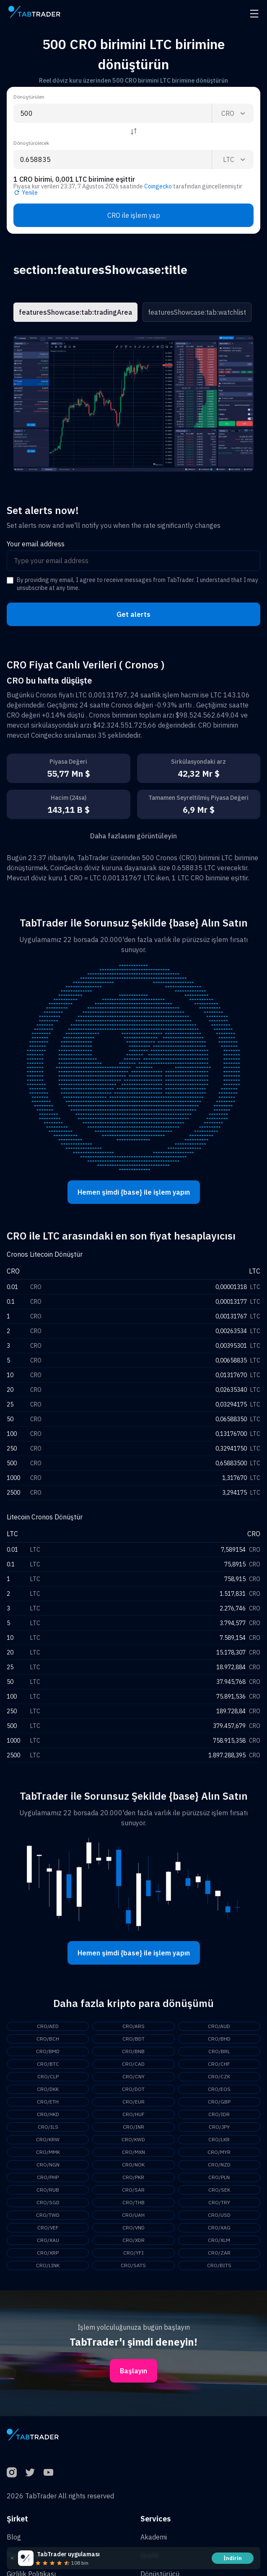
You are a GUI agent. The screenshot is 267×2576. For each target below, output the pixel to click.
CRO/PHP (48, 2177)
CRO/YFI (133, 2253)
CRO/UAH (133, 2215)
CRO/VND (133, 2227)
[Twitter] (30, 2472)
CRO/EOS (219, 2089)
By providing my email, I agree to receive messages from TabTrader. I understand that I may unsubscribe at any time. (137, 584)
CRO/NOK (133, 2164)
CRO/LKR (219, 2139)
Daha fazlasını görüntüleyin (133, 836)
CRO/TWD (48, 2215)
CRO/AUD (219, 2026)
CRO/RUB (47, 2190)
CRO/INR (133, 2127)
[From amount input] (112, 113)
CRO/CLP (48, 2076)
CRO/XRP (48, 2253)
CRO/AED (48, 2026)
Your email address (36, 543)
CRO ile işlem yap (133, 215)
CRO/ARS (133, 2026)
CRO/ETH (48, 2101)
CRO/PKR (133, 2177)
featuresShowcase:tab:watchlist (197, 312)
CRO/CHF (219, 2064)
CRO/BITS (219, 2265)
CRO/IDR (219, 2114)
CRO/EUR (133, 2101)
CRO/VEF (48, 2227)
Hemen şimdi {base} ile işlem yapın (134, 1192)
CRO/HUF (133, 2114)
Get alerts (133, 614)
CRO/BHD (219, 2039)
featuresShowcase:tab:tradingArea (75, 312)
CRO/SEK (219, 2190)
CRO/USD (219, 2215)
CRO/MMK (48, 2152)
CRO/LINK (48, 2265)
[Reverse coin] (134, 131)
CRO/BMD (48, 2051)
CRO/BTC (48, 2064)
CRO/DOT (133, 2089)
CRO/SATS (133, 2265)
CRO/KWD (133, 2139)
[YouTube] (49, 2472)
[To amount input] (112, 159)
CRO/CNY (133, 2076)
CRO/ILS (48, 2127)
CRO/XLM (219, 2240)
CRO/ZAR (219, 2253)
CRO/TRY (219, 2202)
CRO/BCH (47, 2039)
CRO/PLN (219, 2177)
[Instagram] (12, 2472)
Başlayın (133, 2371)
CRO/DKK (48, 2089)
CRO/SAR (133, 2190)
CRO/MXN (133, 2152)
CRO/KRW (48, 2139)
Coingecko (158, 186)
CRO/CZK (219, 2076)
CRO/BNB (133, 2051)
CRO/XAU (48, 2240)
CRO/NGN (48, 2164)
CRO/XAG (219, 2227)
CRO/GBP (219, 2101)
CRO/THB (133, 2202)
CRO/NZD (219, 2164)
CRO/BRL (219, 2051)
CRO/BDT (133, 2039)
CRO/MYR (219, 2152)
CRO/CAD (133, 2064)
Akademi (153, 2537)
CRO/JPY (219, 2127)
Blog (14, 2537)
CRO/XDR (133, 2240)
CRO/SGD (48, 2202)
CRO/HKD (48, 2114)
